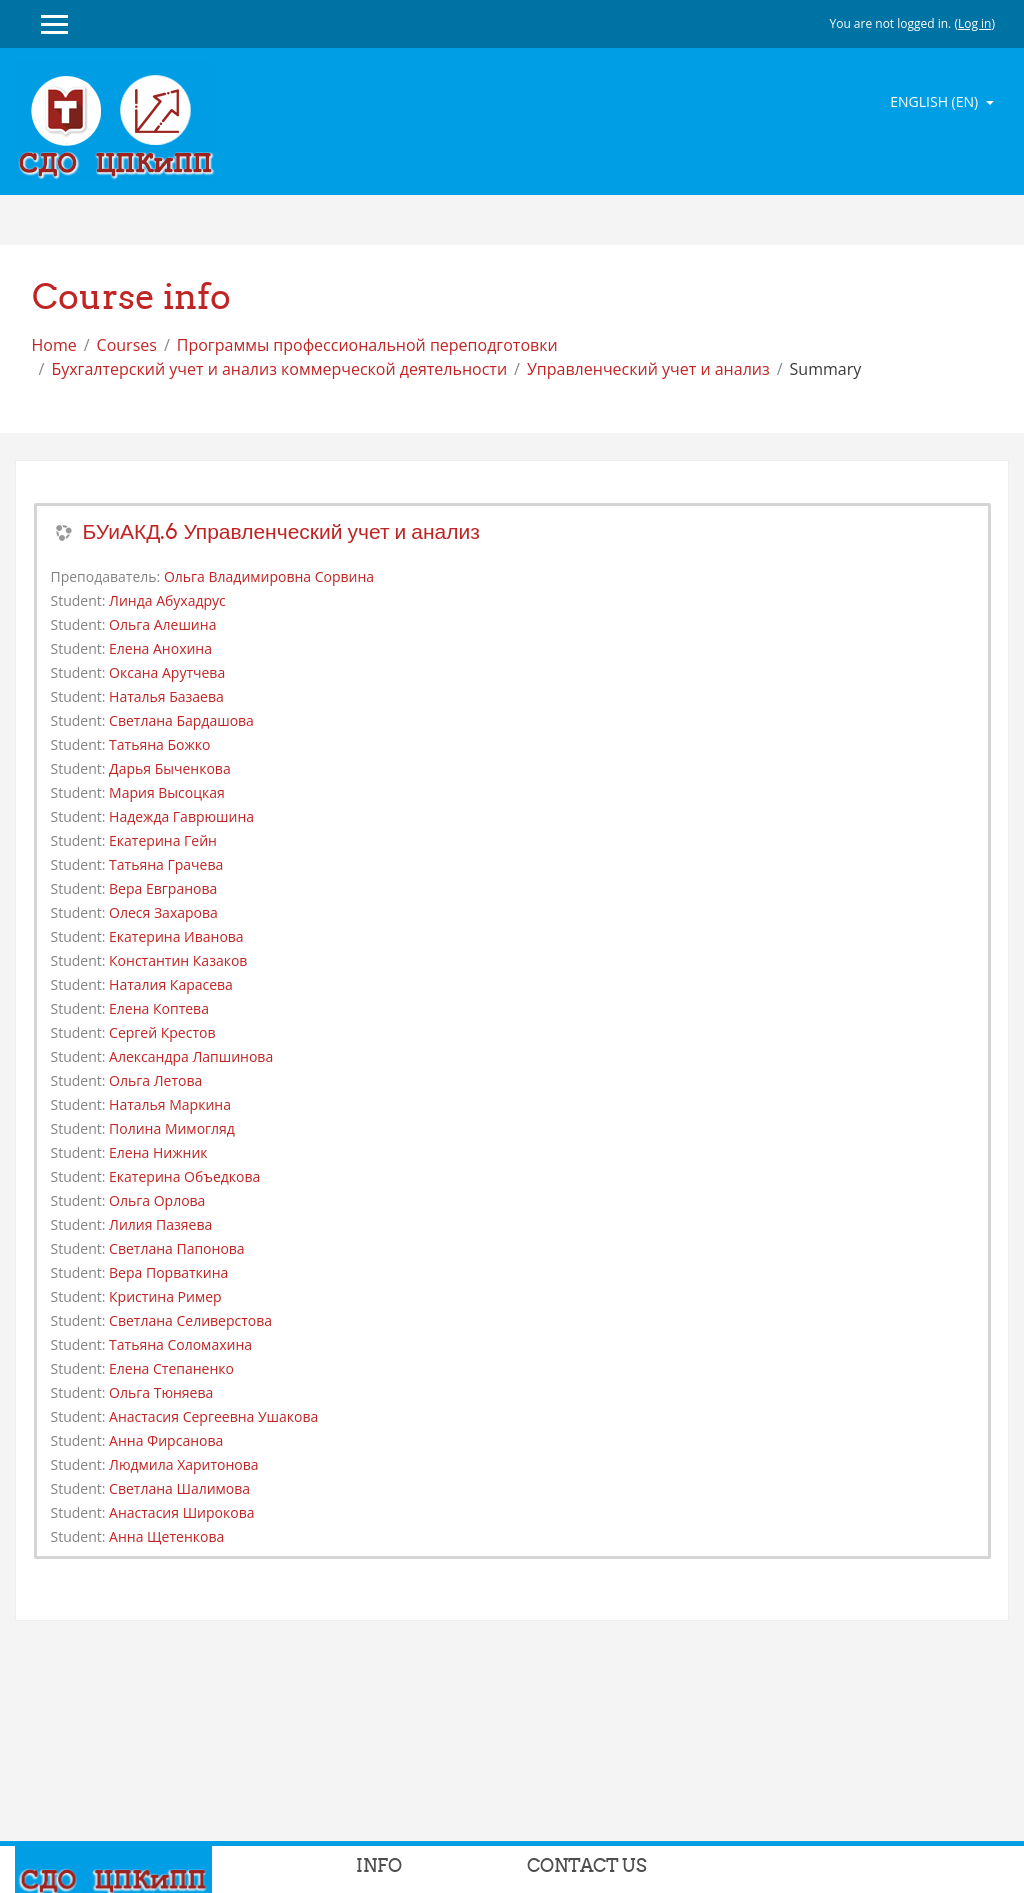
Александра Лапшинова (191, 1056)
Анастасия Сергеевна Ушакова (213, 1416)
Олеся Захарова (163, 912)
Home (54, 345)
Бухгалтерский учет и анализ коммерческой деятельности (279, 369)
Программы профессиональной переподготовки (367, 345)
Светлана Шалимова (179, 1488)
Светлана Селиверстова (190, 1320)
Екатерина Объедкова (184, 1176)
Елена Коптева (159, 1008)
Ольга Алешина (162, 624)
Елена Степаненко (171, 1368)
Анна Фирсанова (166, 1440)
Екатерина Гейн (163, 840)
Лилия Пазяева (160, 1224)
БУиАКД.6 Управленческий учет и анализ (281, 531)
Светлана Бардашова (181, 720)
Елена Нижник (158, 1152)
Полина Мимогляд (172, 1128)
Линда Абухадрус (167, 600)
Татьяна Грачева (166, 864)
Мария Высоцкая (167, 792)
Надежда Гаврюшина (181, 816)
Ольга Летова (155, 1080)
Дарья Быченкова (170, 768)
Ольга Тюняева (161, 1392)
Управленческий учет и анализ (648, 369)
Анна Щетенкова (166, 1536)
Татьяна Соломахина (180, 1344)
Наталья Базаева (166, 696)
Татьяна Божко (159, 744)
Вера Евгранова (163, 888)
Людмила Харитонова (184, 1464)
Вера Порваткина (168, 1272)
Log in (975, 23)
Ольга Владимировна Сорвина (269, 576)
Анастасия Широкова (181, 1512)
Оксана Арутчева (167, 672)
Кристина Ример (165, 1296)
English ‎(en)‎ (936, 101)
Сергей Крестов (162, 1032)
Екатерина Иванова (176, 936)
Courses (127, 345)
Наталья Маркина (170, 1104)
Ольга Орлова (157, 1200)
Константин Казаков (178, 960)
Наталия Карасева (171, 984)
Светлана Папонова (177, 1248)
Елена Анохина (160, 648)
